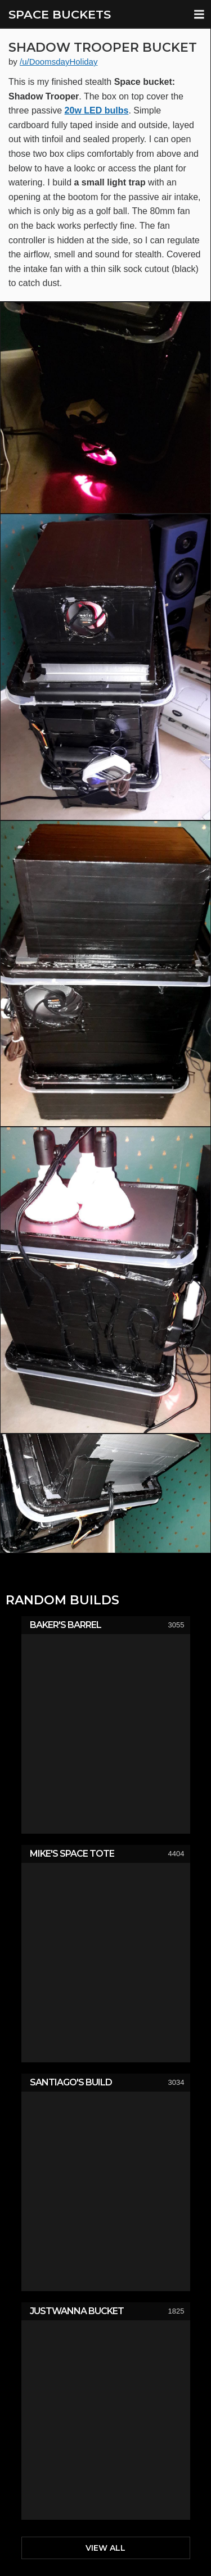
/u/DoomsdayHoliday (58, 61)
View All (105, 2548)
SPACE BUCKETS (59, 14)
